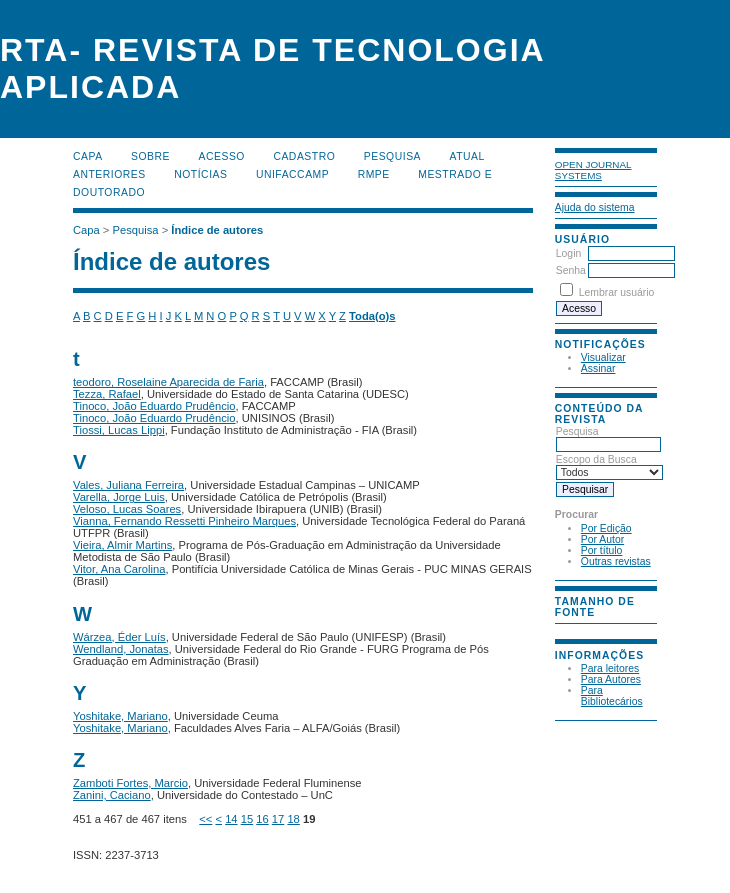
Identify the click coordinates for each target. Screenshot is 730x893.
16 (262, 819)
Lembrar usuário (617, 292)
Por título (602, 550)
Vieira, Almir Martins (122, 545)
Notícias (200, 174)
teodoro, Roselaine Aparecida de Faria (168, 382)
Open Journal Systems (593, 170)
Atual (467, 156)
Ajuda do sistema (595, 207)
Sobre (150, 156)
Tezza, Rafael (107, 394)
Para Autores (611, 679)
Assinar (598, 368)
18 (293, 819)
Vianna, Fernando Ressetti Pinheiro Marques (184, 521)
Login (568, 253)
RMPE (374, 174)
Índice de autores (217, 230)
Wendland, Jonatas (121, 649)
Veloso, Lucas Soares (127, 509)
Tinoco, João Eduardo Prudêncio (154, 406)
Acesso (222, 156)
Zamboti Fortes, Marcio (130, 783)
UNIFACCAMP (292, 174)
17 (278, 819)
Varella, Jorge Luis (119, 497)
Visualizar (603, 357)
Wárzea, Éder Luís (119, 637)
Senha (571, 270)
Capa (88, 156)
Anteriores (109, 174)
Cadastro (304, 156)
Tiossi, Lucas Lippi (119, 430)
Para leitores (610, 668)
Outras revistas (616, 561)
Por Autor (602, 539)
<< (205, 819)
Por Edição (606, 528)
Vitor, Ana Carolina (119, 569)
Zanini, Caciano (112, 795)
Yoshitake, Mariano (120, 716)
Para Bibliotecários (612, 696)
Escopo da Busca (609, 466)
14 (231, 819)
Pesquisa (608, 438)
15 (247, 819)
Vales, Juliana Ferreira (128, 485)
